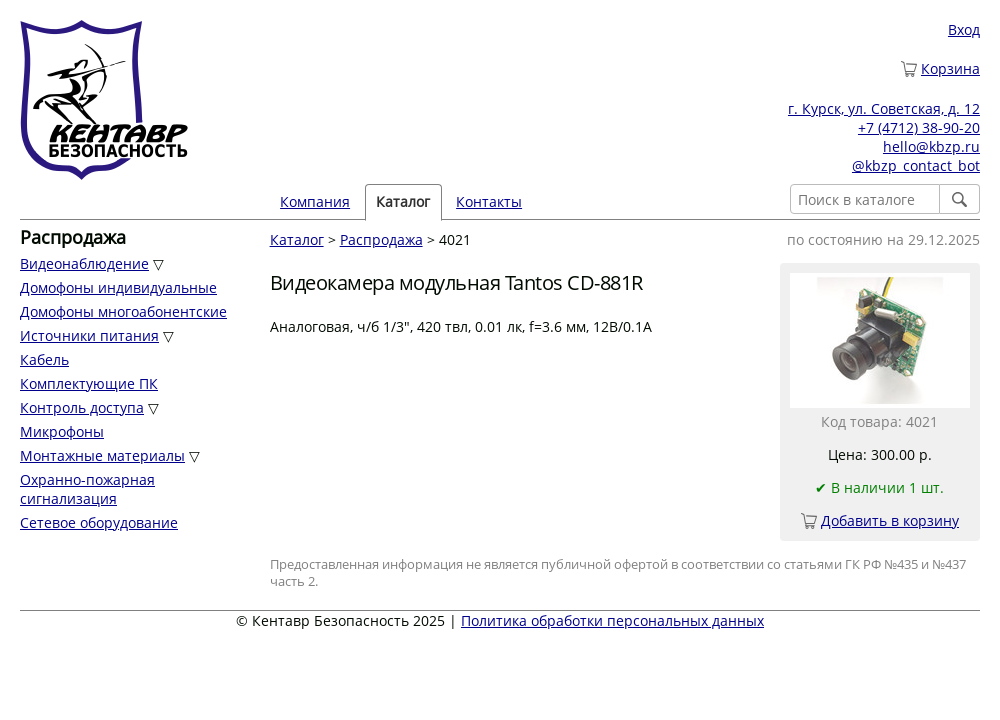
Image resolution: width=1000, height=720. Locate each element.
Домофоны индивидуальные (118, 287)
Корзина (950, 68)
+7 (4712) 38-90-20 (919, 127)
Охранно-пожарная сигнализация (87, 489)
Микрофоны (62, 431)
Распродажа (381, 239)
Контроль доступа (82, 407)
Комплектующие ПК (89, 383)
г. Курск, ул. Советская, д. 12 (884, 108)
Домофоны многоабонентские (123, 311)
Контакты (489, 201)
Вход (964, 29)
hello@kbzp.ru (931, 146)
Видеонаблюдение (84, 263)
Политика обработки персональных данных (612, 620)
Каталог (403, 201)
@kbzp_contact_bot (916, 165)
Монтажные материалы (102, 455)
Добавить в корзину (890, 520)
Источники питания (89, 335)
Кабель (44, 359)
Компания (315, 201)
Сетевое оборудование (99, 522)
